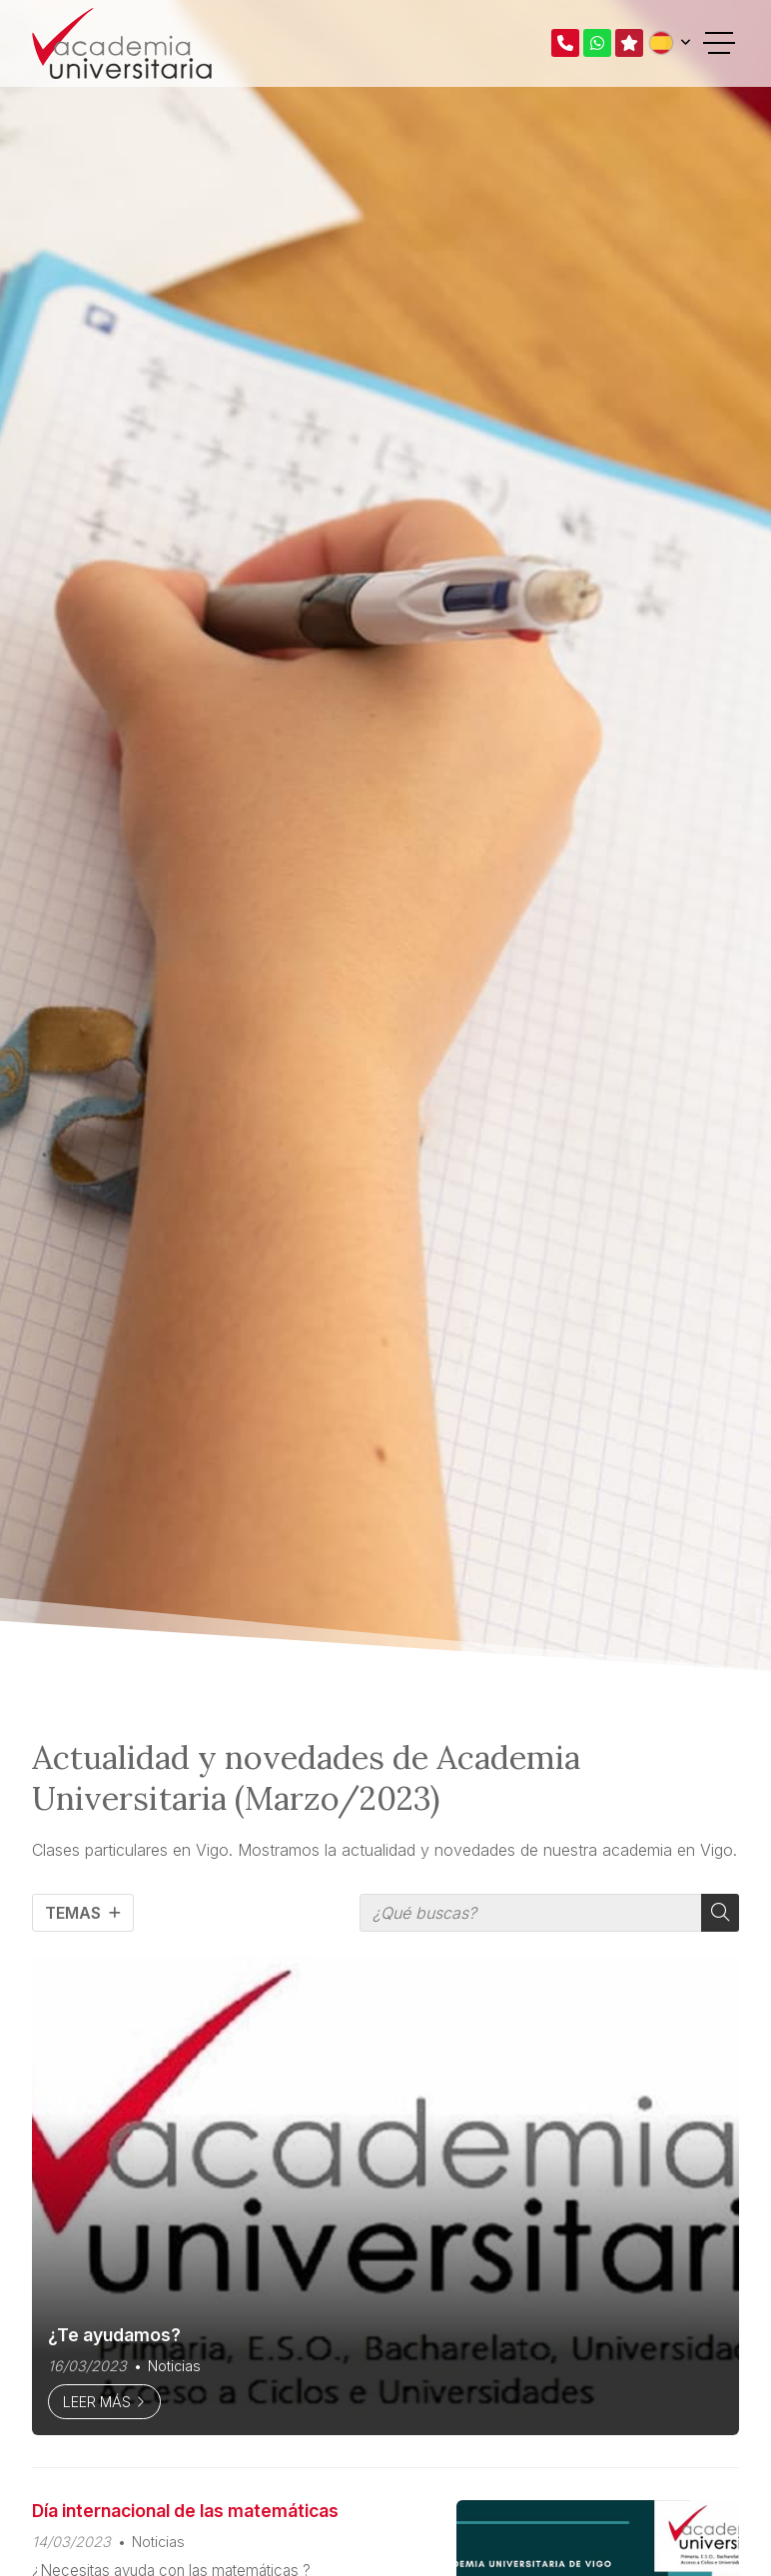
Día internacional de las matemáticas (185, 2510)
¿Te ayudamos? (114, 2334)
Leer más (97, 2401)
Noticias (174, 2365)
